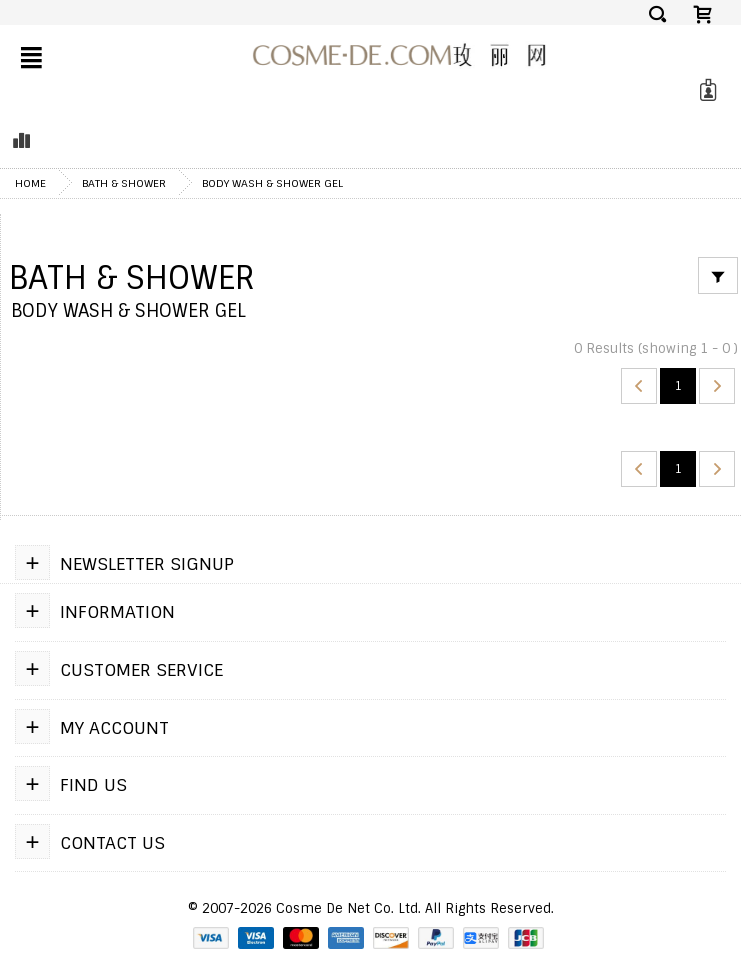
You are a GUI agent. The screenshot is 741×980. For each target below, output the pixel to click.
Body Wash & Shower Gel (272, 183)
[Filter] (718, 275)
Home (30, 183)
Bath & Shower (124, 183)
